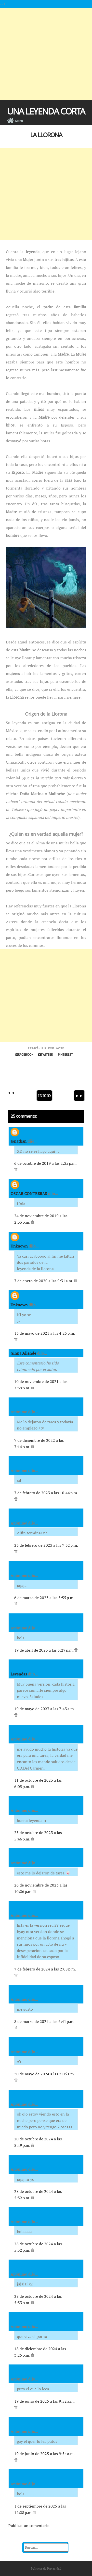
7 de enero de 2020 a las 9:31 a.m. (44, 1280)
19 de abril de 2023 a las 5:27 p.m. (44, 1650)
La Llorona (46, 135)
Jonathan (18, 1141)
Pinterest (65, 1054)
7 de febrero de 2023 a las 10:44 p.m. (46, 1492)
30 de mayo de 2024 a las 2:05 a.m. (44, 2074)
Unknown (19, 1246)
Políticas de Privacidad (46, 2568)
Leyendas (19, 1674)
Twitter (45, 1054)
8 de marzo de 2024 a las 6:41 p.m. (44, 2021)
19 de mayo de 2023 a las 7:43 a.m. (44, 1708)
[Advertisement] (46, 54)
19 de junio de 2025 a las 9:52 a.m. (44, 2401)
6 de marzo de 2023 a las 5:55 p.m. (44, 1597)
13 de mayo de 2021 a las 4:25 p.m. (44, 1333)
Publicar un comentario (29, 2525)
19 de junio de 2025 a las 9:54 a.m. (44, 2453)
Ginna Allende (23, 1353)
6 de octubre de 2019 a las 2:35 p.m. (45, 1163)
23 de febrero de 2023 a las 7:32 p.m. (46, 1545)
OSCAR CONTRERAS (29, 1193)
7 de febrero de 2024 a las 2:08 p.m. (45, 1969)
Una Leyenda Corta (46, 111)
